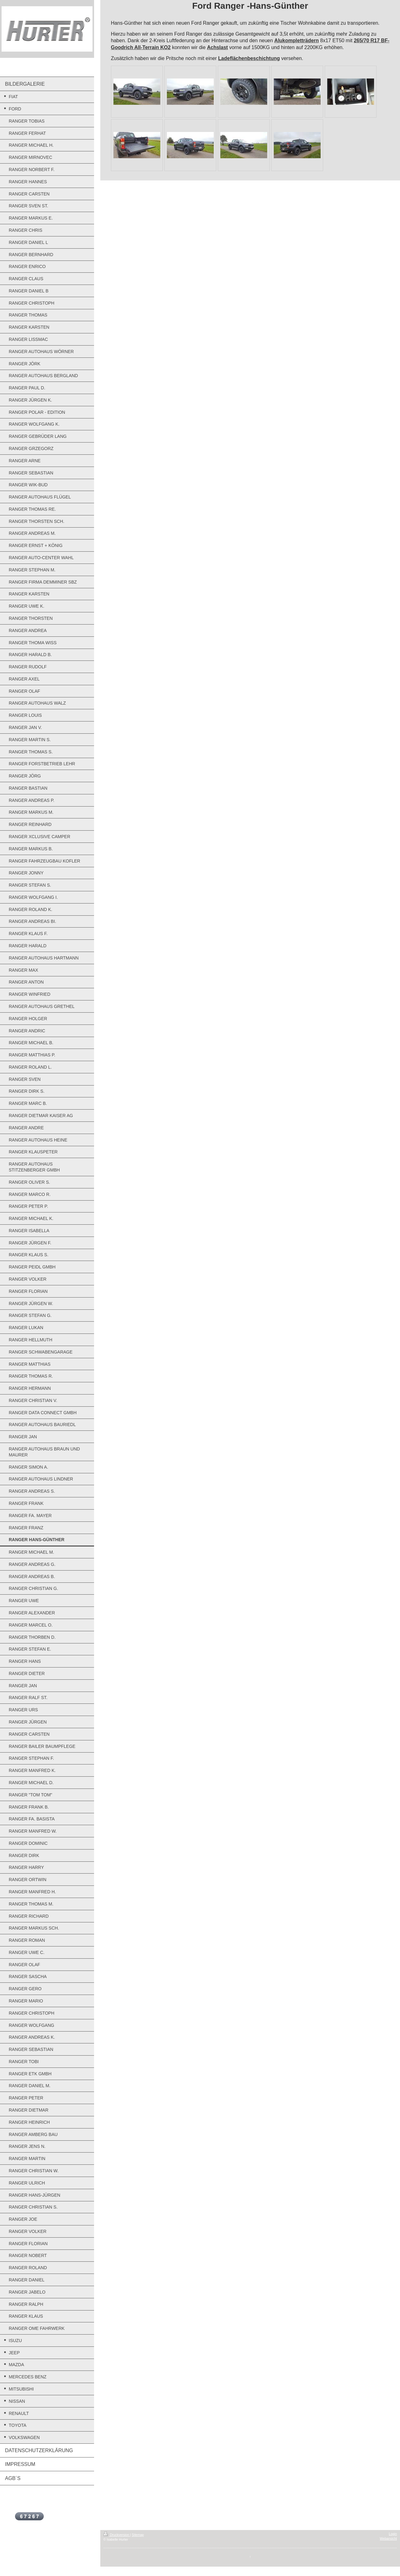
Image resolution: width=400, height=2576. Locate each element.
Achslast (217, 47)
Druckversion (116, 2535)
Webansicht (388, 2538)
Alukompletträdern (296, 40)
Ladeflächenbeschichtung (249, 58)
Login (393, 2534)
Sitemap (138, 2535)
